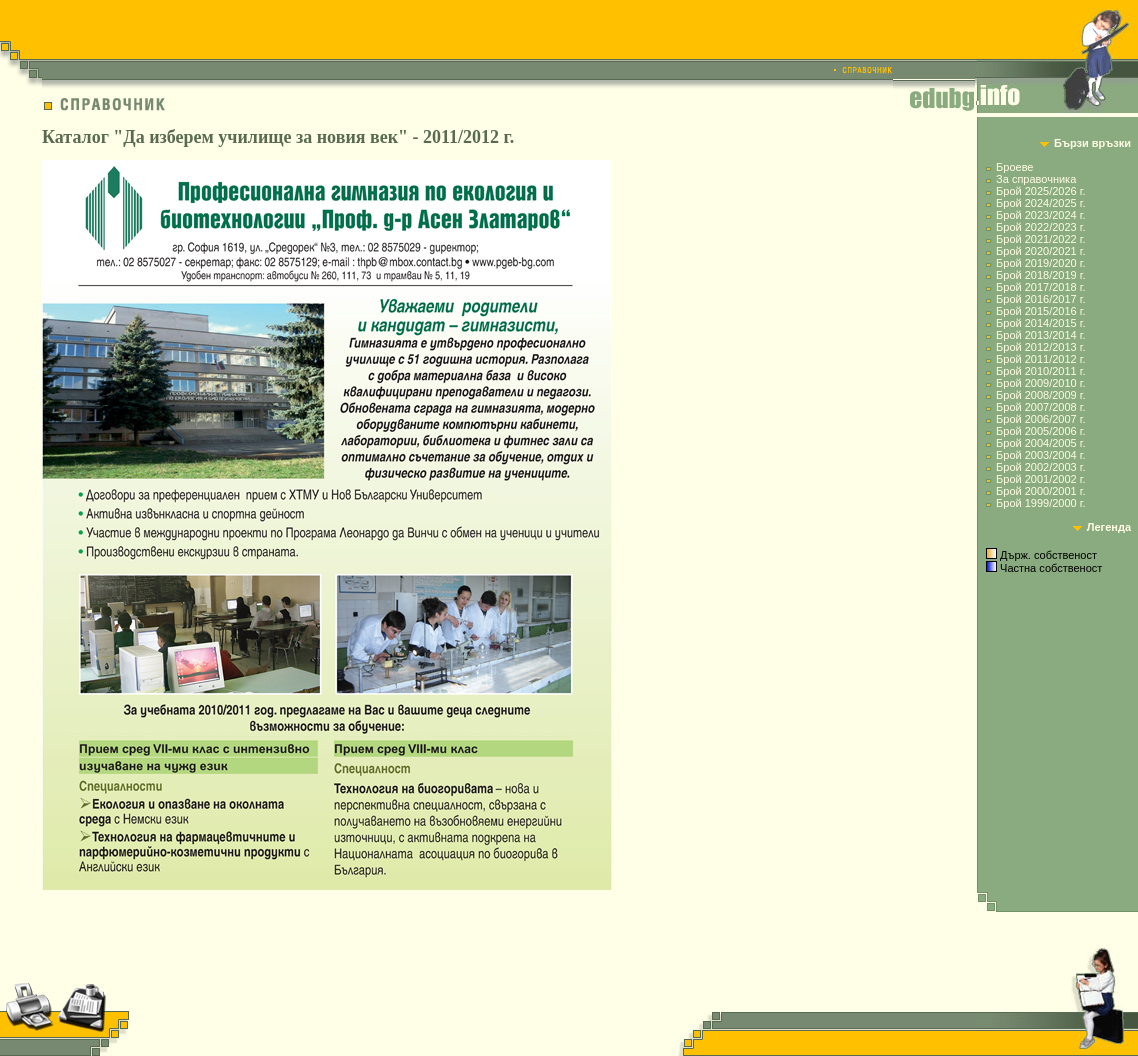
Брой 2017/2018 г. (1040, 287)
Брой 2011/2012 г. (1040, 359)
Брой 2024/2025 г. (1040, 203)
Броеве (1014, 167)
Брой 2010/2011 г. (1040, 371)
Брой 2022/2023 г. (1040, 227)
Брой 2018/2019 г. (1040, 275)
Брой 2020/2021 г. (1040, 251)
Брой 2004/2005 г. (1040, 443)
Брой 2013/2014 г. (1040, 335)
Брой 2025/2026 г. (1040, 191)
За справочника (1036, 179)
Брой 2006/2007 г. (1040, 419)
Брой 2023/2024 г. (1040, 215)
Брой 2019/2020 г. (1040, 263)
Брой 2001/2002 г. (1040, 479)
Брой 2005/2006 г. (1040, 431)
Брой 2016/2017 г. (1040, 299)
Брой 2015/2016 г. (1040, 311)
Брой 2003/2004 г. (1040, 455)
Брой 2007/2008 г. (1040, 407)
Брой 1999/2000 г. (1040, 503)
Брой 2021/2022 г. (1040, 239)
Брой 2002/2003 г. (1040, 467)
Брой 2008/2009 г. (1040, 395)
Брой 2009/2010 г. (1040, 383)
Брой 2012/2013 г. (1040, 347)
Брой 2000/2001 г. (1040, 491)
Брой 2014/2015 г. (1040, 323)
